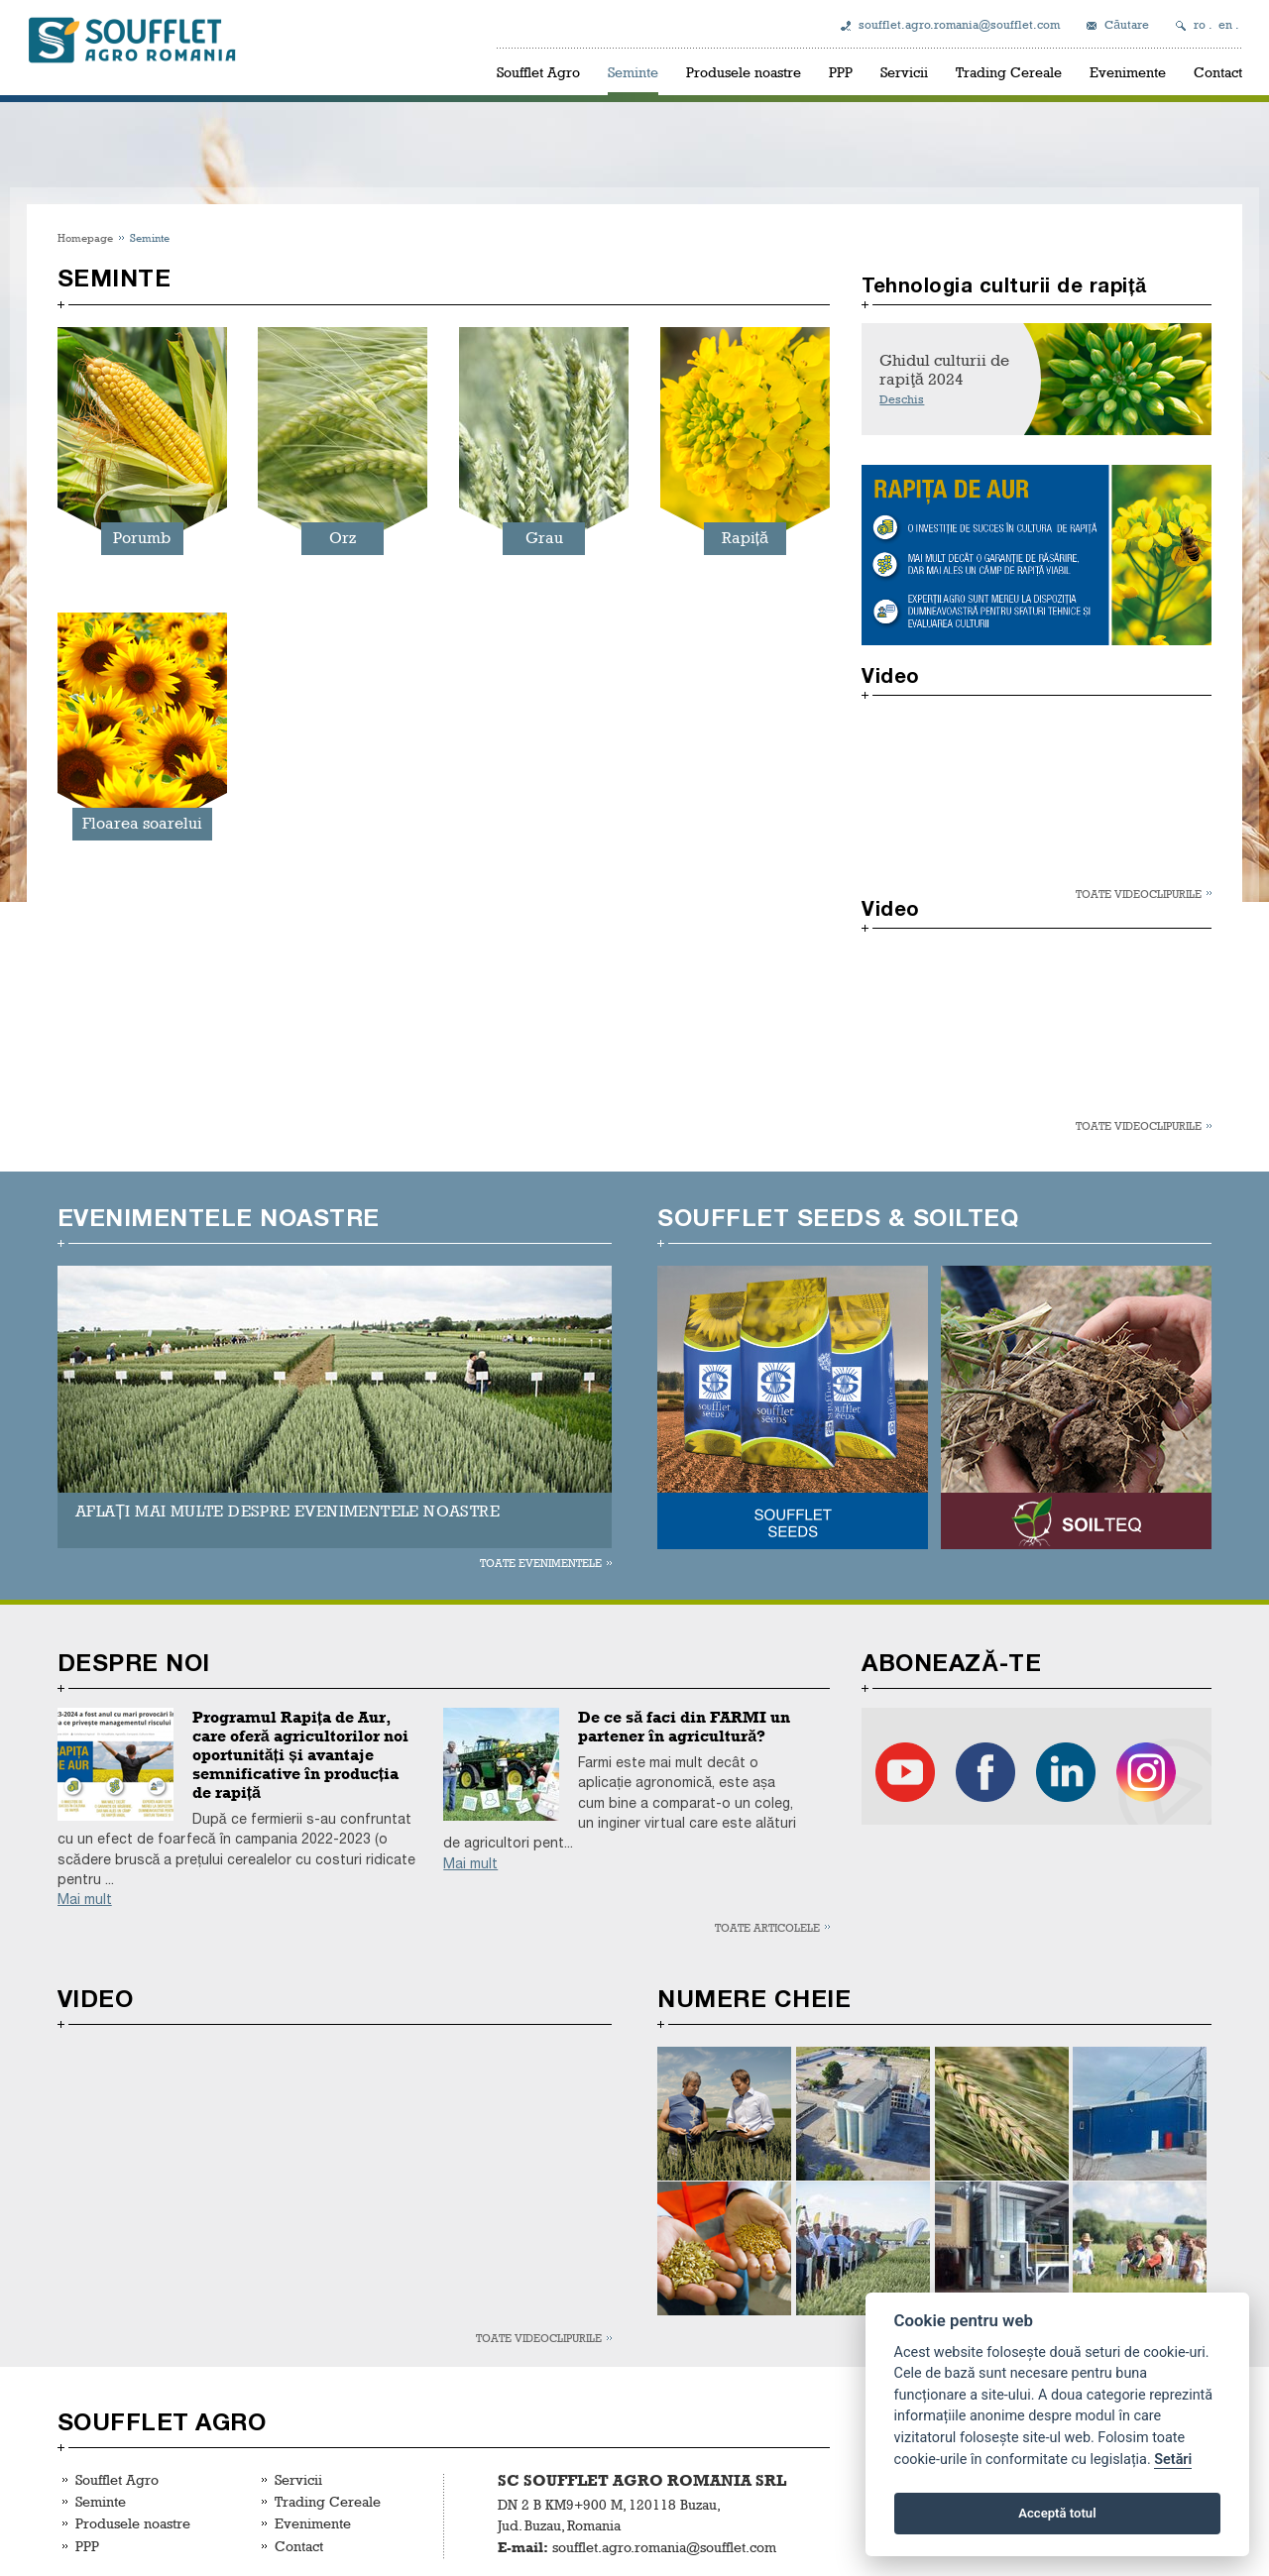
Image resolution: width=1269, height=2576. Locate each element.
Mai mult (85, 1899)
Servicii (904, 71)
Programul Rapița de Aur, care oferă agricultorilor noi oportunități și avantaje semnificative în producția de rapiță (300, 1755)
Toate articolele (767, 1927)
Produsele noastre (743, 71)
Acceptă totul (1057, 2513)
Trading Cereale (1009, 71)
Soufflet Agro (538, 71)
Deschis (901, 399)
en (1225, 25)
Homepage (85, 237)
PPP (841, 71)
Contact (1218, 71)
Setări (1173, 2459)
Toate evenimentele (541, 1562)
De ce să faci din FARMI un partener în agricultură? (684, 1726)
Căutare (1126, 25)
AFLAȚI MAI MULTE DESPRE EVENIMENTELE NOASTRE (287, 1511)
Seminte (633, 71)
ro (1200, 25)
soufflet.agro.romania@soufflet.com (959, 25)
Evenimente (1128, 71)
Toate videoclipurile (1139, 893)
